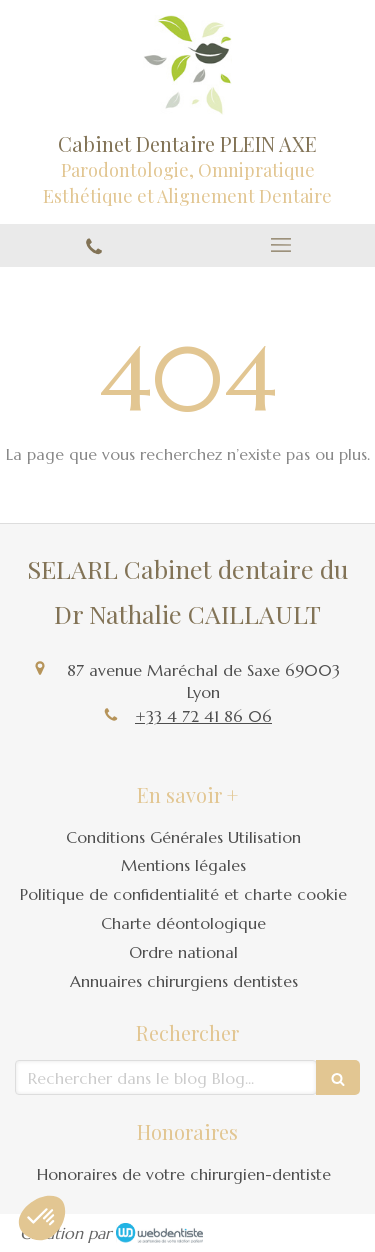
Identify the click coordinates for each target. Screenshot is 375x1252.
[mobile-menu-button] (282, 245)
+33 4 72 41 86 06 (203, 716)
